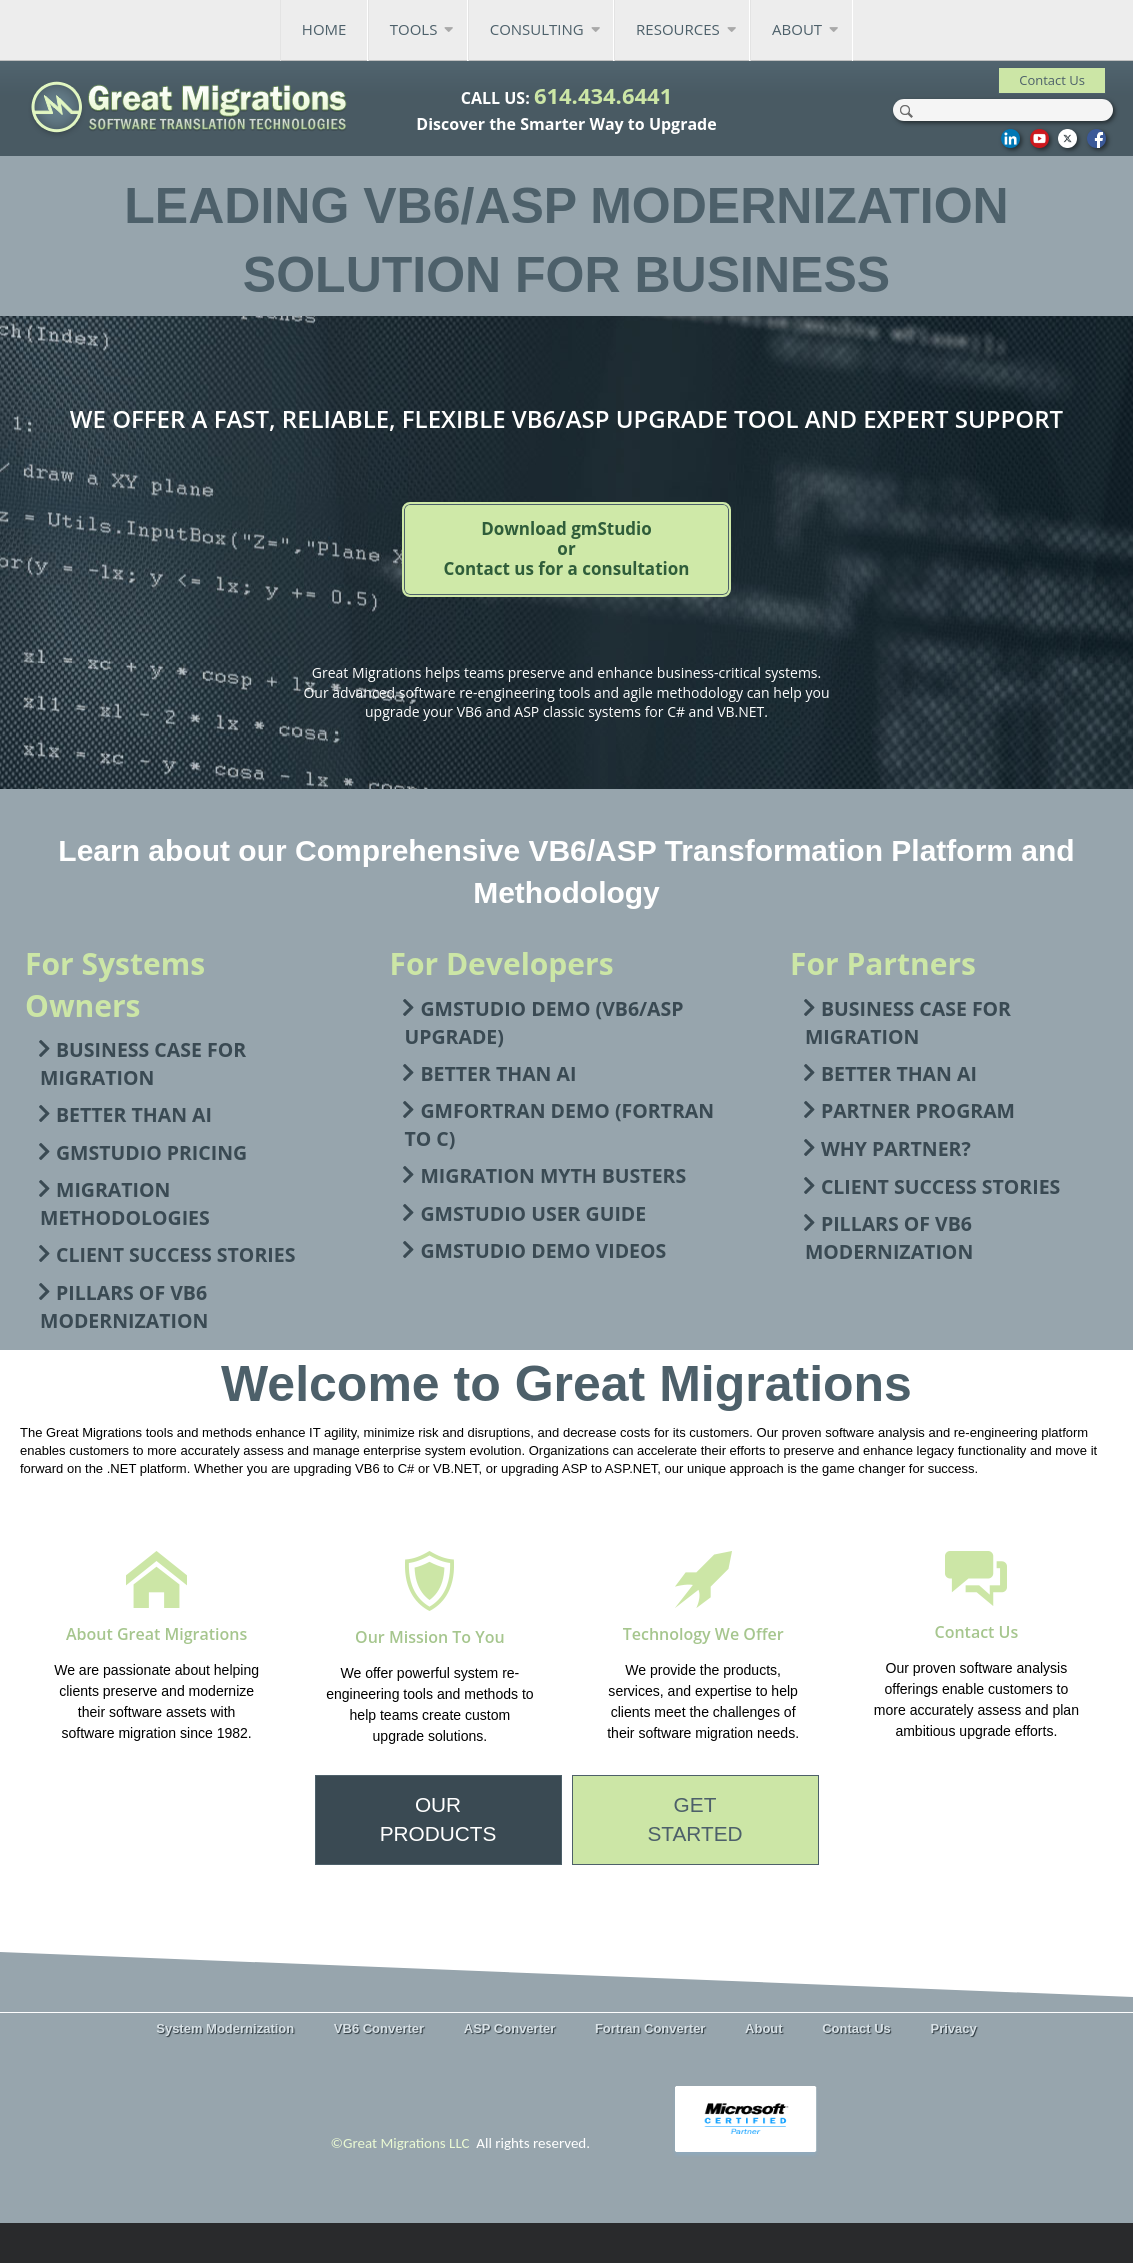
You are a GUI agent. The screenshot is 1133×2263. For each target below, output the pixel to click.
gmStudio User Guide (533, 1213)
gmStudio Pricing (151, 1152)
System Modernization (225, 2028)
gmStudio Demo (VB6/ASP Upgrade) (543, 1022)
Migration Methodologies (125, 1203)
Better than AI (134, 1114)
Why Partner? (896, 1148)
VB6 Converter (379, 2028)
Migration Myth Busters (553, 1175)
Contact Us (856, 2028)
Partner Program (918, 1110)
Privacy (953, 2028)
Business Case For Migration (143, 1063)
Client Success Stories (175, 1254)
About (764, 2028)
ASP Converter (510, 2028)
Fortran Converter (650, 2028)
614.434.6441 (603, 95)
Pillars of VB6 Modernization (124, 1306)
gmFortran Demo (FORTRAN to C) (559, 1124)
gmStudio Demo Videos (543, 1250)
